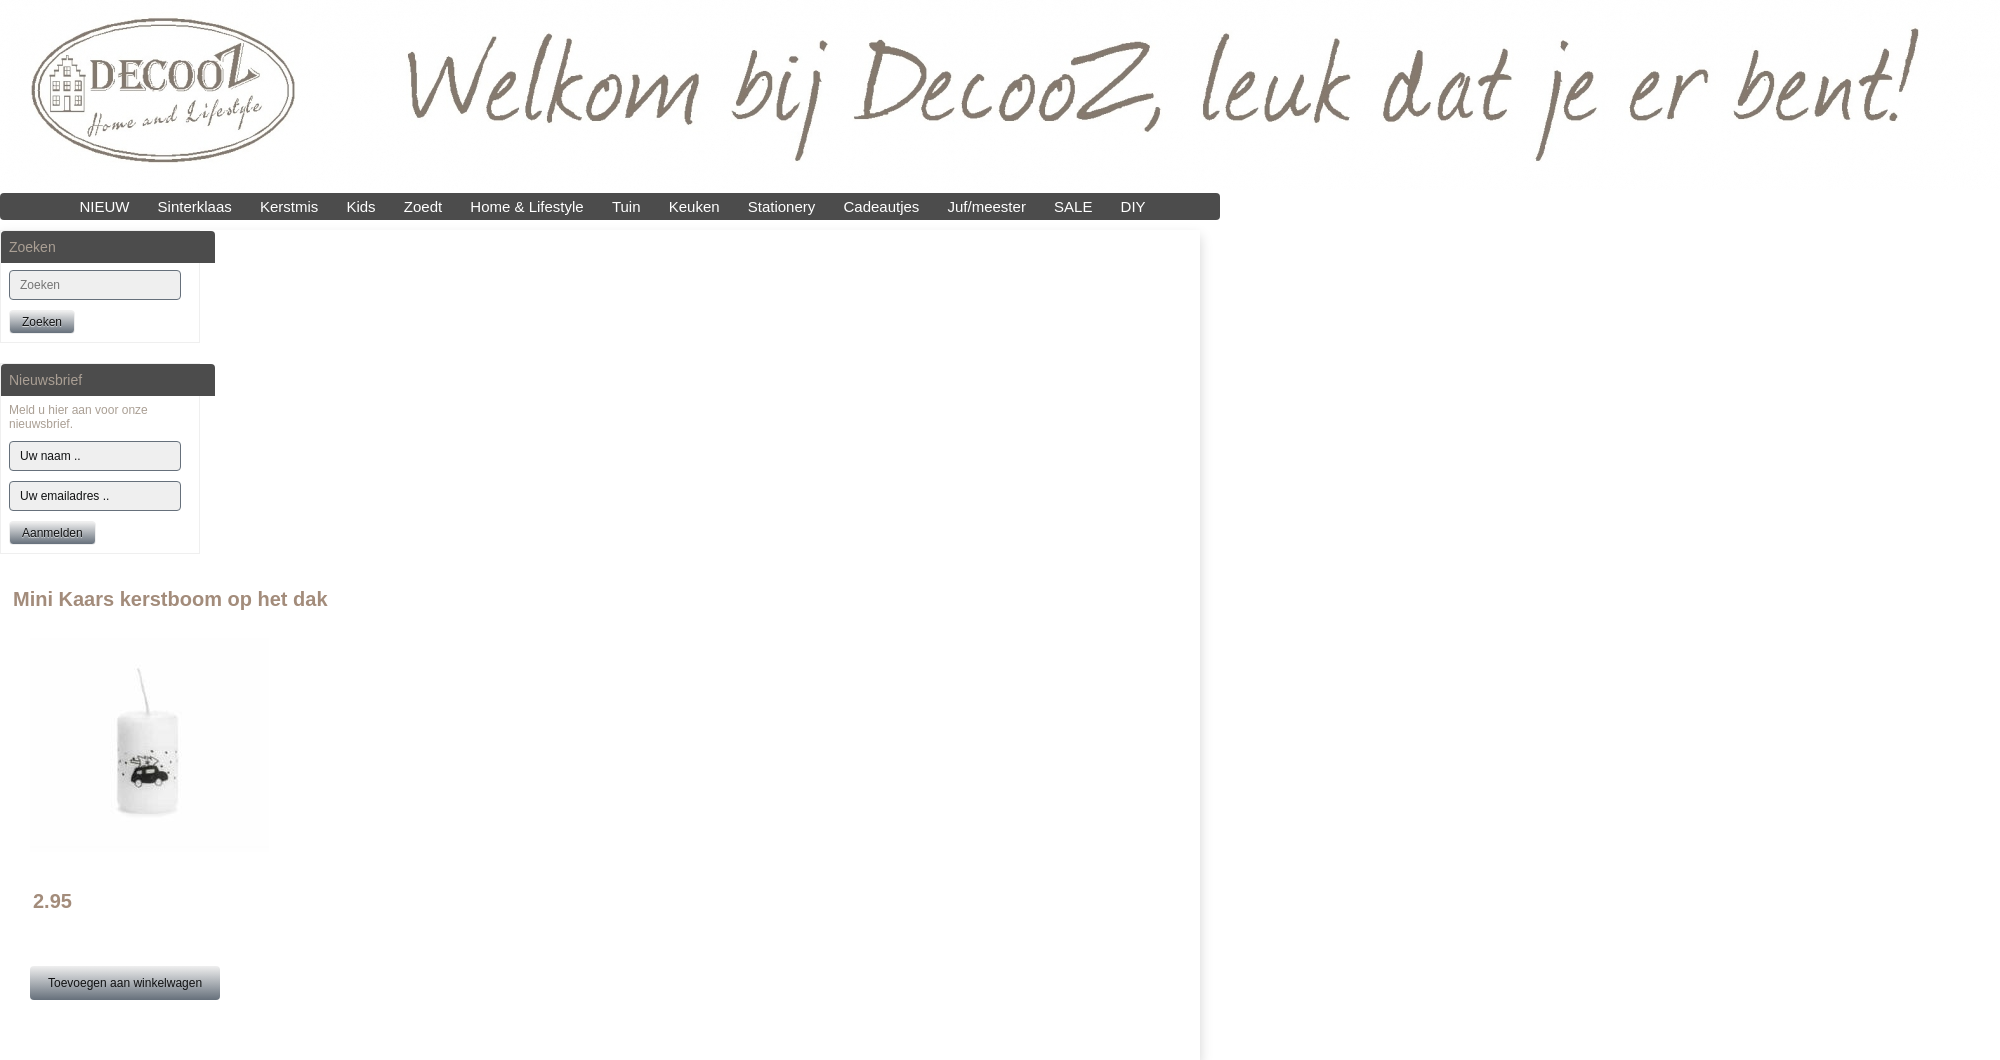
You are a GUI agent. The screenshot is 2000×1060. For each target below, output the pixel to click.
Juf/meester (987, 206)
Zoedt (423, 206)
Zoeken (42, 322)
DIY (1133, 206)
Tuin (626, 206)
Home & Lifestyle (526, 206)
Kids (360, 206)
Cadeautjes (881, 206)
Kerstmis (289, 206)
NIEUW (104, 206)
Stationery (782, 206)
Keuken (694, 206)
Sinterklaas (195, 206)
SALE (1073, 206)
